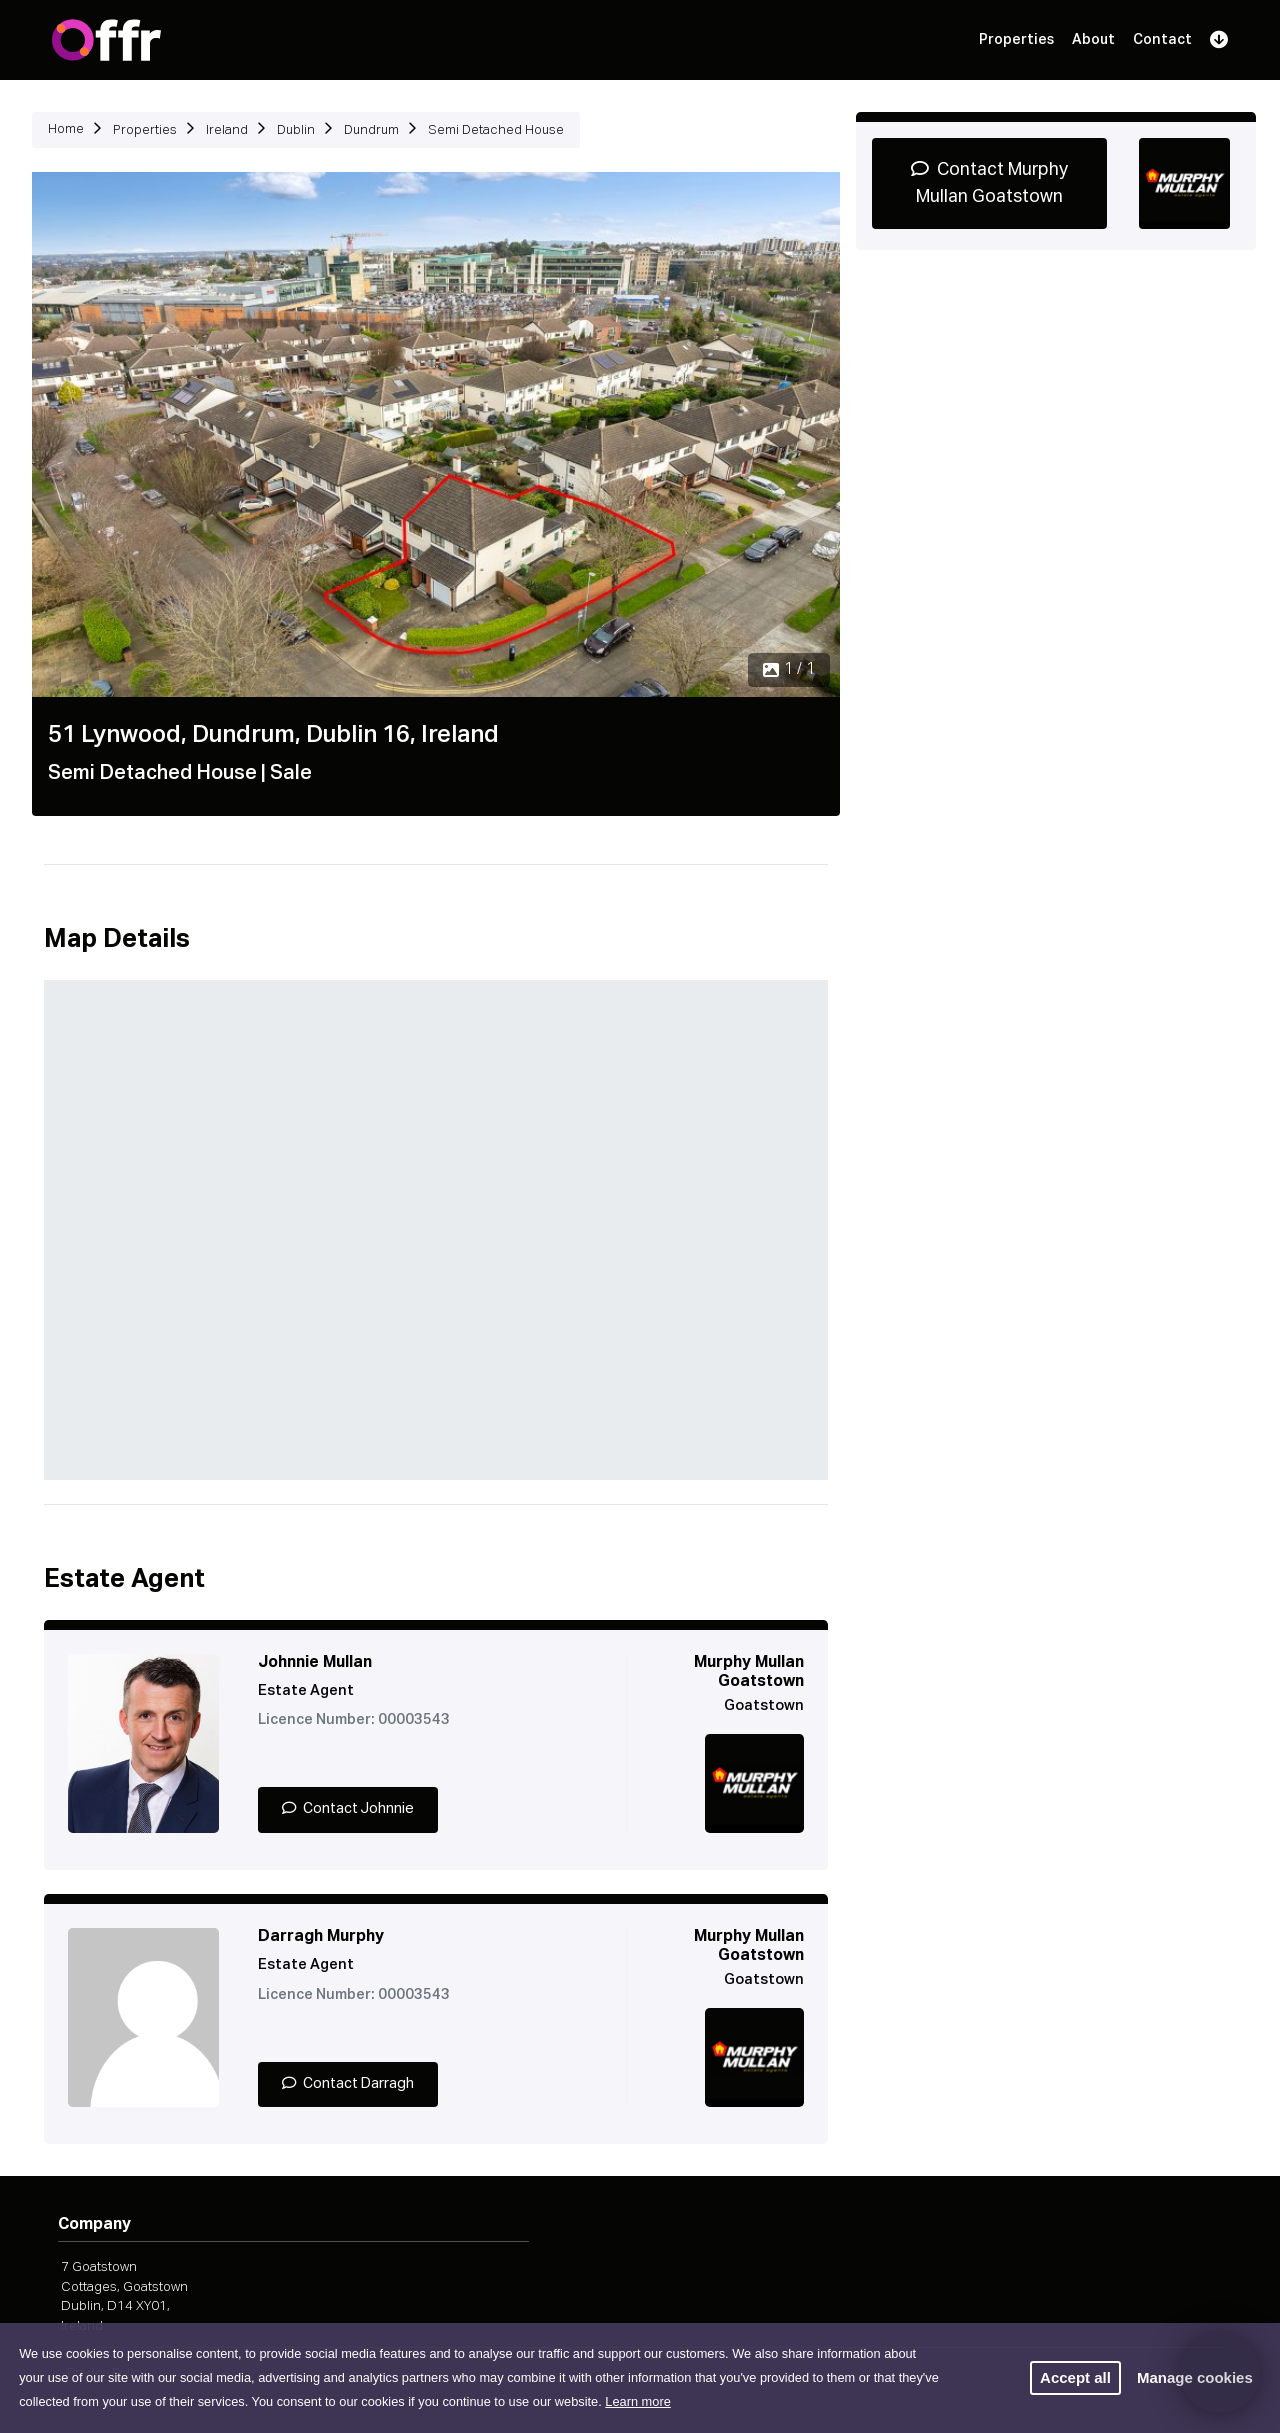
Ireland (227, 130)
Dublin (296, 130)
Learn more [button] (637, 2401)
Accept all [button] (1075, 2377)
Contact (1162, 40)
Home (66, 129)
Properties (1016, 40)
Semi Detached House (496, 130)
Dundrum (371, 130)
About (1093, 40)
